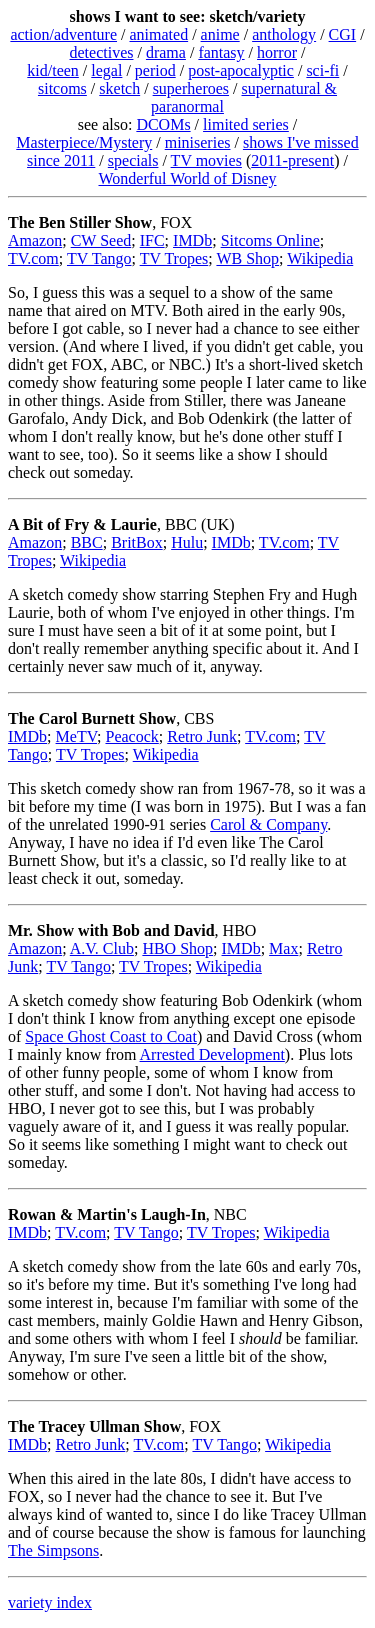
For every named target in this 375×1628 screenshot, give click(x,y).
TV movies (206, 160)
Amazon (35, 240)
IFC (152, 240)
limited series (246, 124)
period (155, 70)
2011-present (292, 160)
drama (166, 52)
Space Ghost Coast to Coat (111, 1036)
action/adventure (63, 34)
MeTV (76, 736)
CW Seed (101, 240)
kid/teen (53, 70)
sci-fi (322, 70)
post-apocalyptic (241, 70)
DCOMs (163, 124)
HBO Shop (177, 948)
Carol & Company (268, 824)
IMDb (192, 240)
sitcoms (62, 88)
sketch (119, 88)
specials (133, 160)
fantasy (221, 52)
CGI (343, 34)
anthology (284, 34)
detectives (102, 52)
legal (106, 70)
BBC (87, 542)
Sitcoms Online (270, 240)
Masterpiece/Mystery (84, 142)
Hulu (187, 542)
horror (277, 52)
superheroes (191, 88)
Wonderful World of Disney (188, 178)
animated (158, 34)
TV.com (33, 258)
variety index (50, 1602)
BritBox (137, 542)
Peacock (131, 736)
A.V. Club (102, 948)
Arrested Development (212, 1054)
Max (283, 948)
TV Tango (99, 258)
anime (220, 34)
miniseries (198, 142)
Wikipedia (320, 258)
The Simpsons (53, 1550)
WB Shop (247, 258)
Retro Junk (202, 736)
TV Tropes (174, 258)
